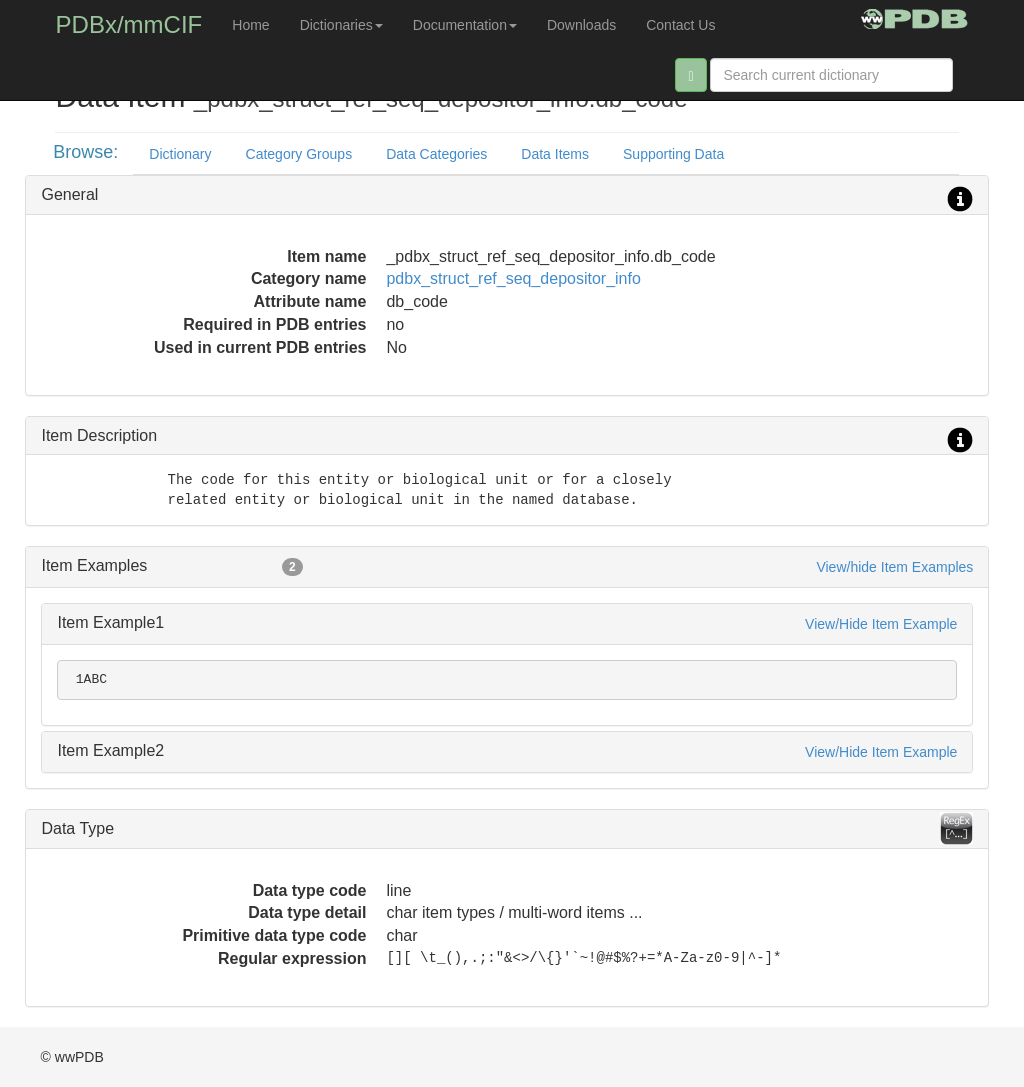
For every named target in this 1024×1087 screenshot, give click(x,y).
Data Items (555, 154)
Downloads (581, 25)
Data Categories (436, 154)
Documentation (465, 25)
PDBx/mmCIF (129, 24)
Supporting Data (673, 154)
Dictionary (180, 154)
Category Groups (299, 154)
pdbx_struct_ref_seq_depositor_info (513, 278)
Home (250, 25)
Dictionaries (341, 25)
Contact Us (680, 25)
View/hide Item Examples (894, 567)
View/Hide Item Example (881, 624)
